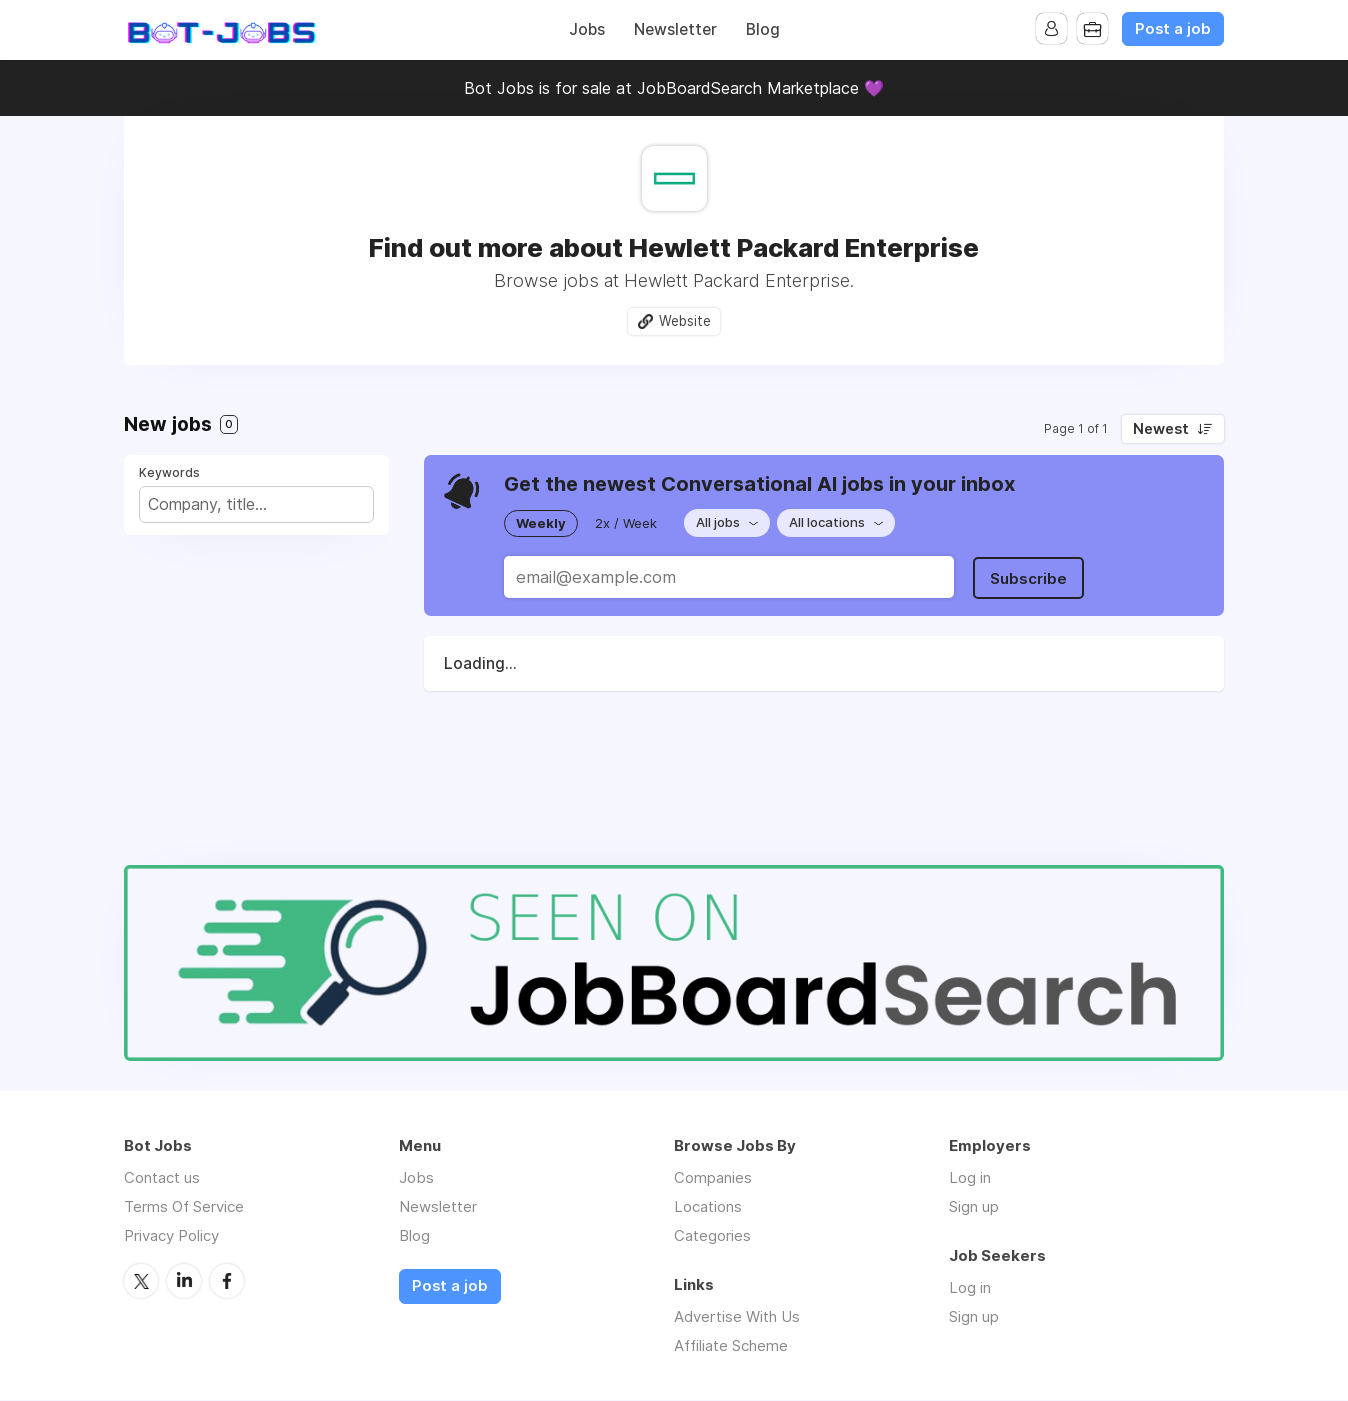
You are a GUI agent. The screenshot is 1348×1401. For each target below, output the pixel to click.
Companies (713, 1178)
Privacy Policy (171, 1236)
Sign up (974, 1207)
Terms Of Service (184, 1207)
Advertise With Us (737, 1317)
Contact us (162, 1178)
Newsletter (675, 29)
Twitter (141, 1281)
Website (685, 321)
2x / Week (626, 523)
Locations (708, 1207)
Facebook (227, 1281)
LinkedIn (184, 1281)
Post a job (1173, 29)
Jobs (587, 29)
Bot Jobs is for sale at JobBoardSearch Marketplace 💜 (674, 88)
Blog (763, 29)
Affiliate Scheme (731, 1346)
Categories (712, 1236)
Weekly (541, 523)
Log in (970, 1178)
